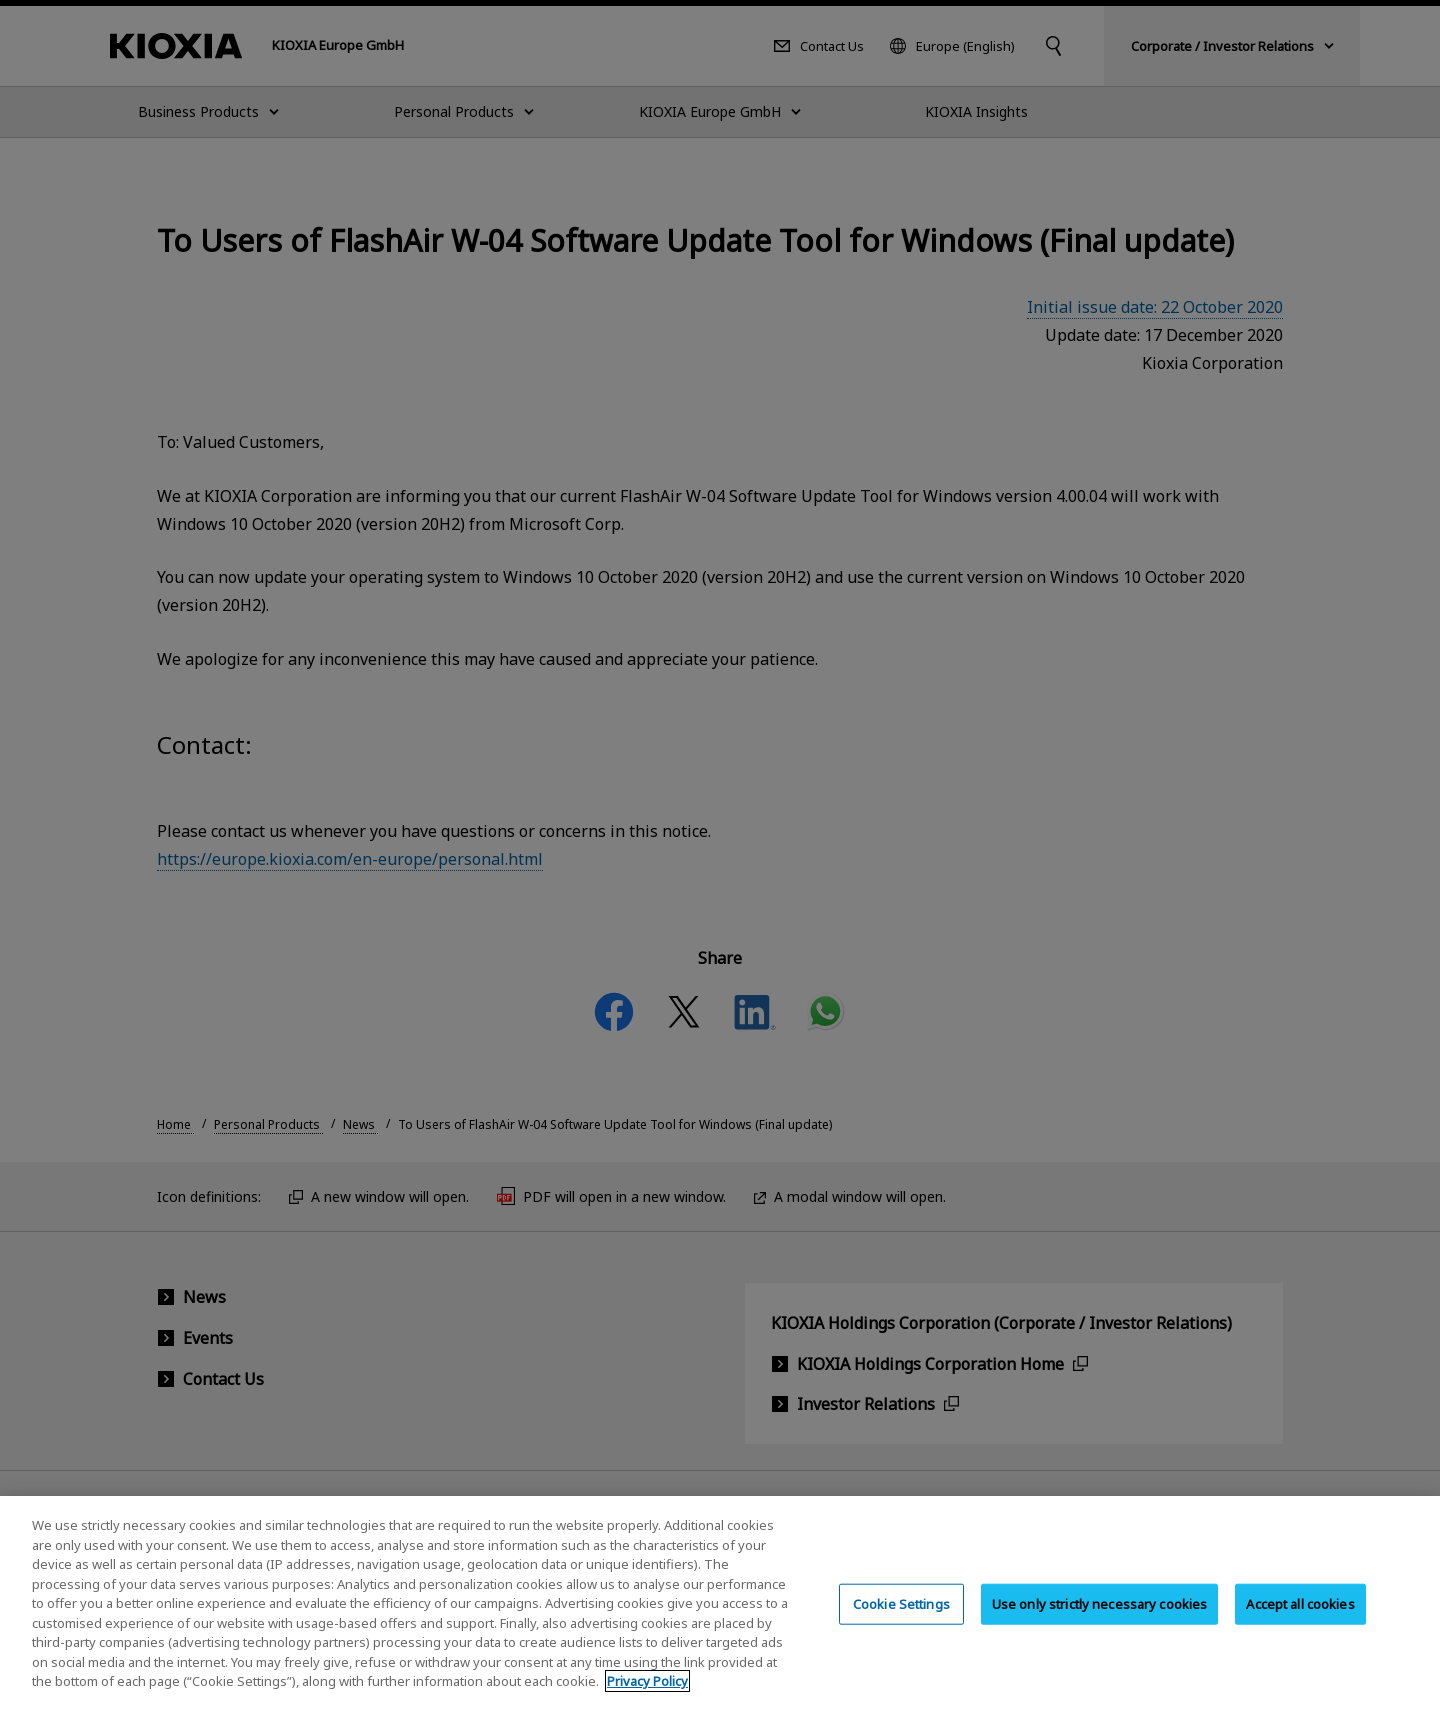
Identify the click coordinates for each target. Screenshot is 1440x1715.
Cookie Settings (901, 1623)
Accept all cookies (1300, 1623)
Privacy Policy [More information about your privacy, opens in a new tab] (647, 1701)
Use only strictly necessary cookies (1100, 1623)
